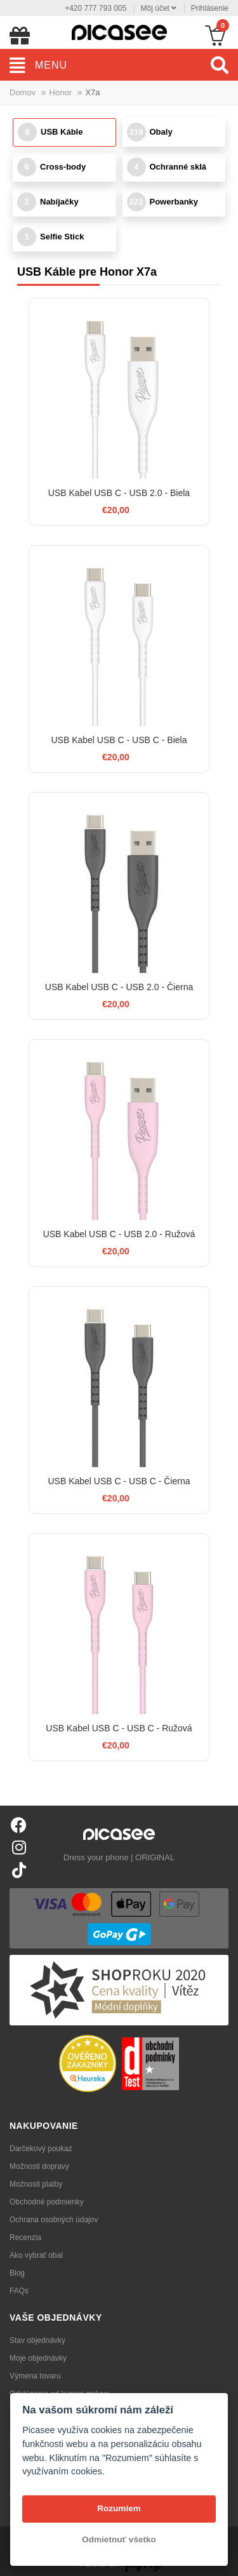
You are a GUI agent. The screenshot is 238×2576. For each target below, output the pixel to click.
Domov (23, 92)
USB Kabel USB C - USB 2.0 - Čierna (119, 987)
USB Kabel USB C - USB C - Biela (119, 740)
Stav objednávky (37, 2340)
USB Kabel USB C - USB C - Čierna (119, 1481)
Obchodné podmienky (47, 2201)
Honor (61, 92)
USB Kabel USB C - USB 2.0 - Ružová (119, 1234)
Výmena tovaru (35, 2375)
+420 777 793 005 (95, 8)
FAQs (19, 2290)
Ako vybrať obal (36, 2255)
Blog (17, 2273)
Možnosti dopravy (39, 2166)
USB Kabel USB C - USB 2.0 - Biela (119, 493)
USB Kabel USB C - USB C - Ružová (119, 1728)
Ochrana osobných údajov (54, 2219)
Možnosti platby (36, 2184)
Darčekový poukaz (41, 2148)
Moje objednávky (38, 2358)
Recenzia (25, 2237)
